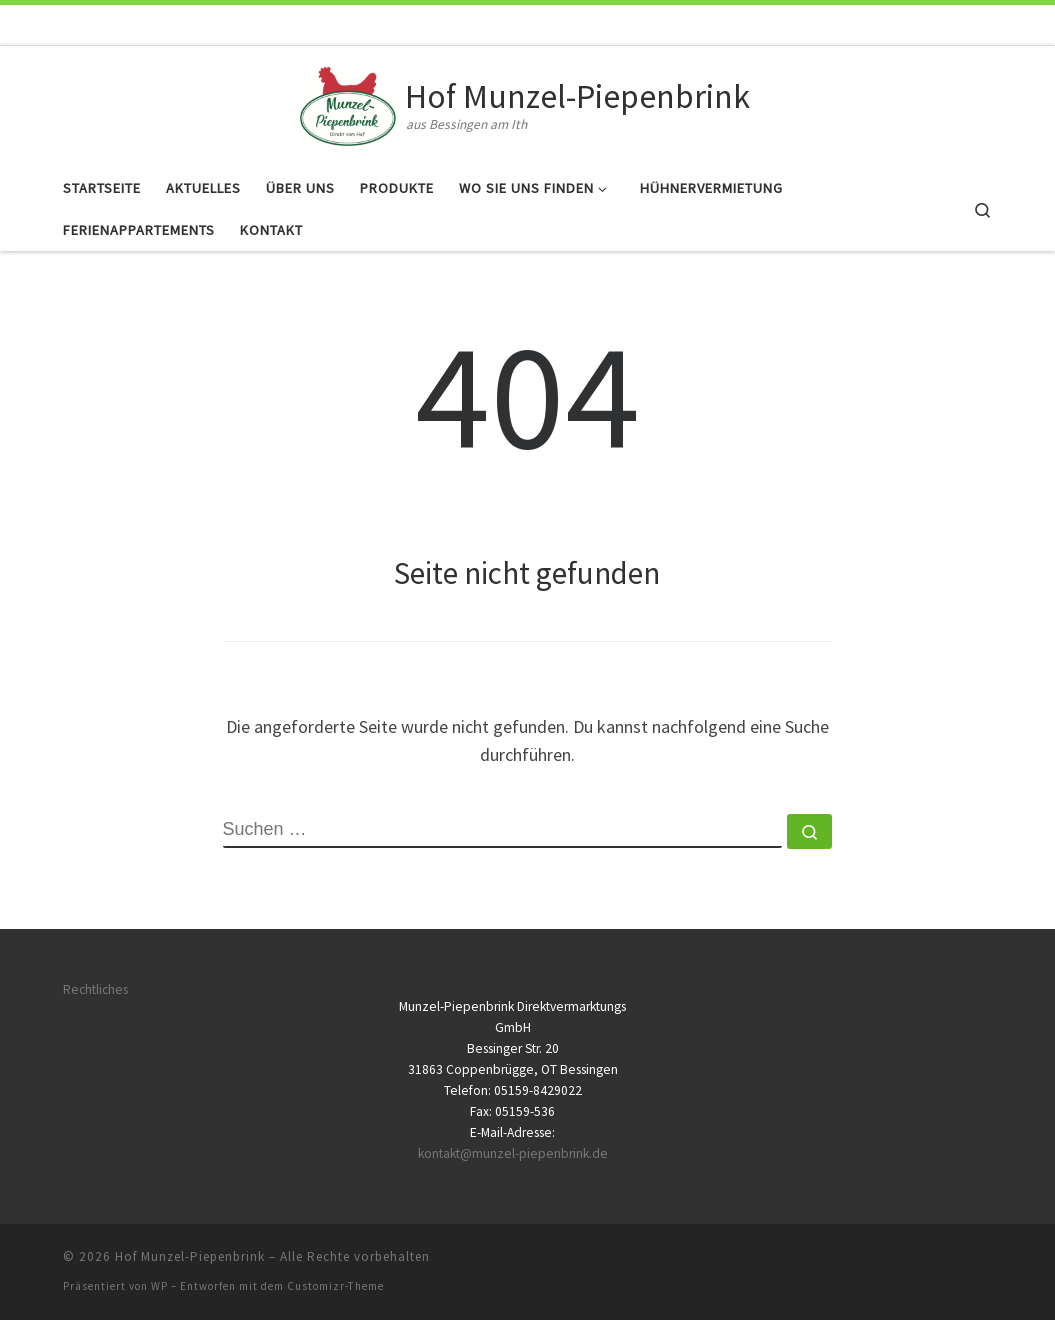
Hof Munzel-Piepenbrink (190, 1256)
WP (159, 1286)
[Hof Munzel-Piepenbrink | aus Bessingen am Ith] (348, 103)
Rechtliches (95, 989)
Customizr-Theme (335, 1286)
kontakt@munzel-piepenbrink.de (513, 1153)
